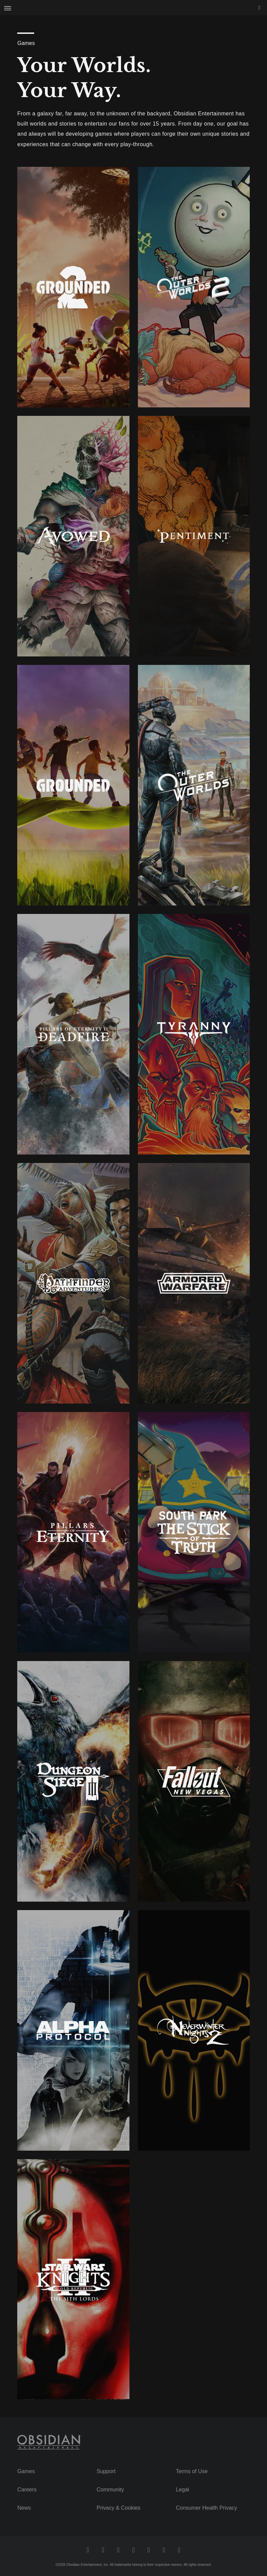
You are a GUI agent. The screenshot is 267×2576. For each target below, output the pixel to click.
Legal (182, 2489)
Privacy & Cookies (119, 2508)
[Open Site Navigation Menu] (7, 7)
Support (106, 2471)
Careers (27, 2489)
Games (26, 2471)
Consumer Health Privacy (206, 2508)
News (24, 2508)
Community (110, 2489)
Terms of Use (192, 2471)
